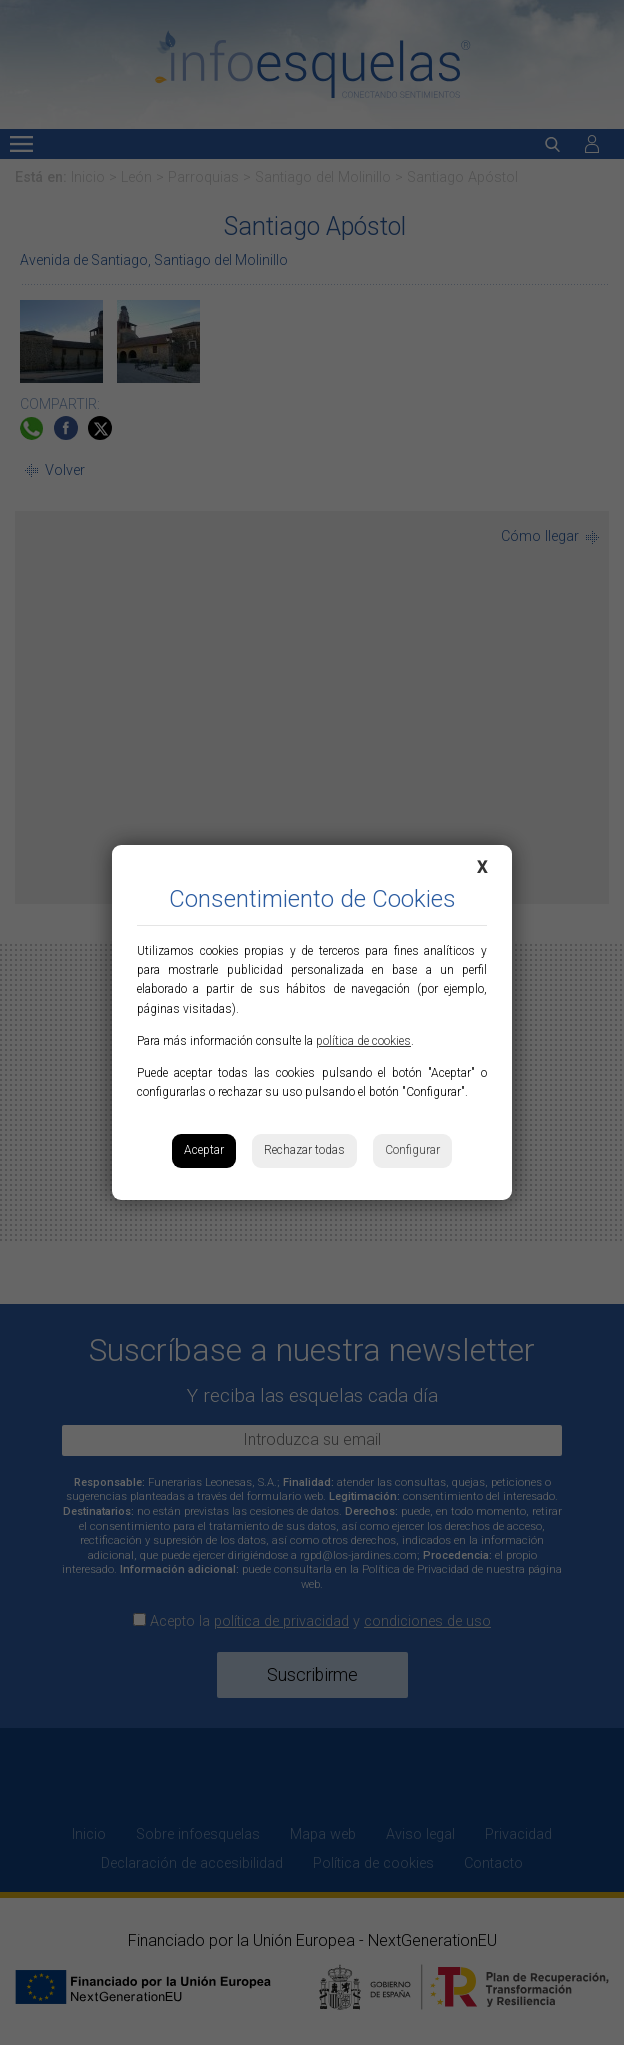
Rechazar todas (304, 1150)
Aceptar (204, 1150)
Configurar (412, 1150)
